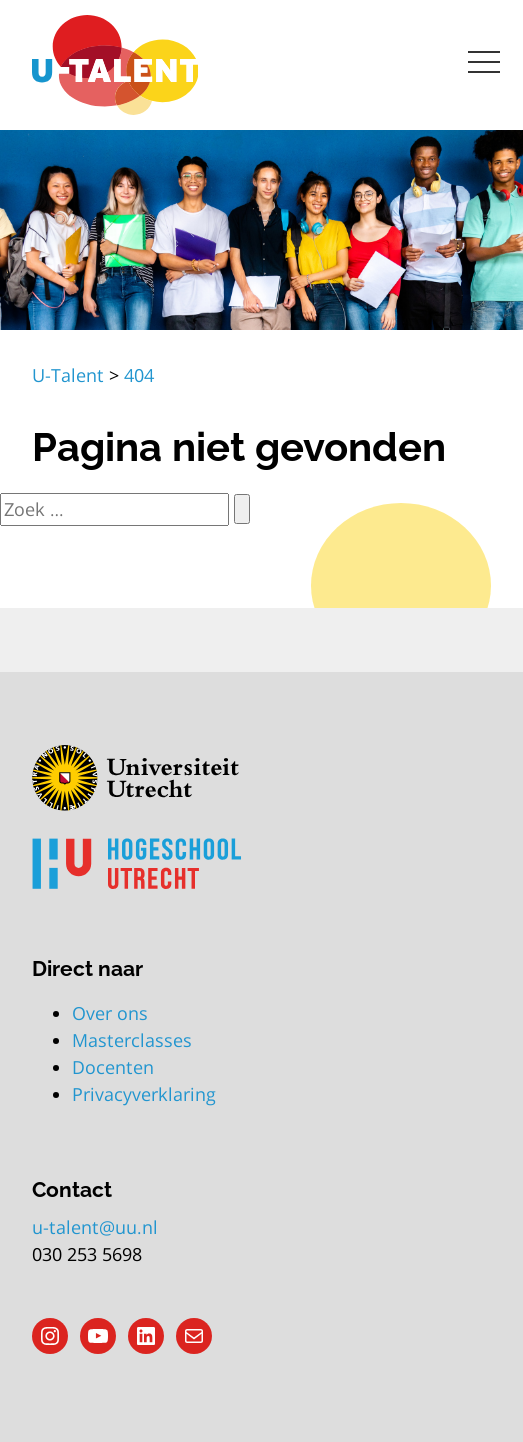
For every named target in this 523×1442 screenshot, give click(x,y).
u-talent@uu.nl (95, 1227)
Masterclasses (132, 1040)
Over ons (110, 1013)
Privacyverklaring (144, 1094)
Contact (72, 1189)
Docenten (113, 1067)
